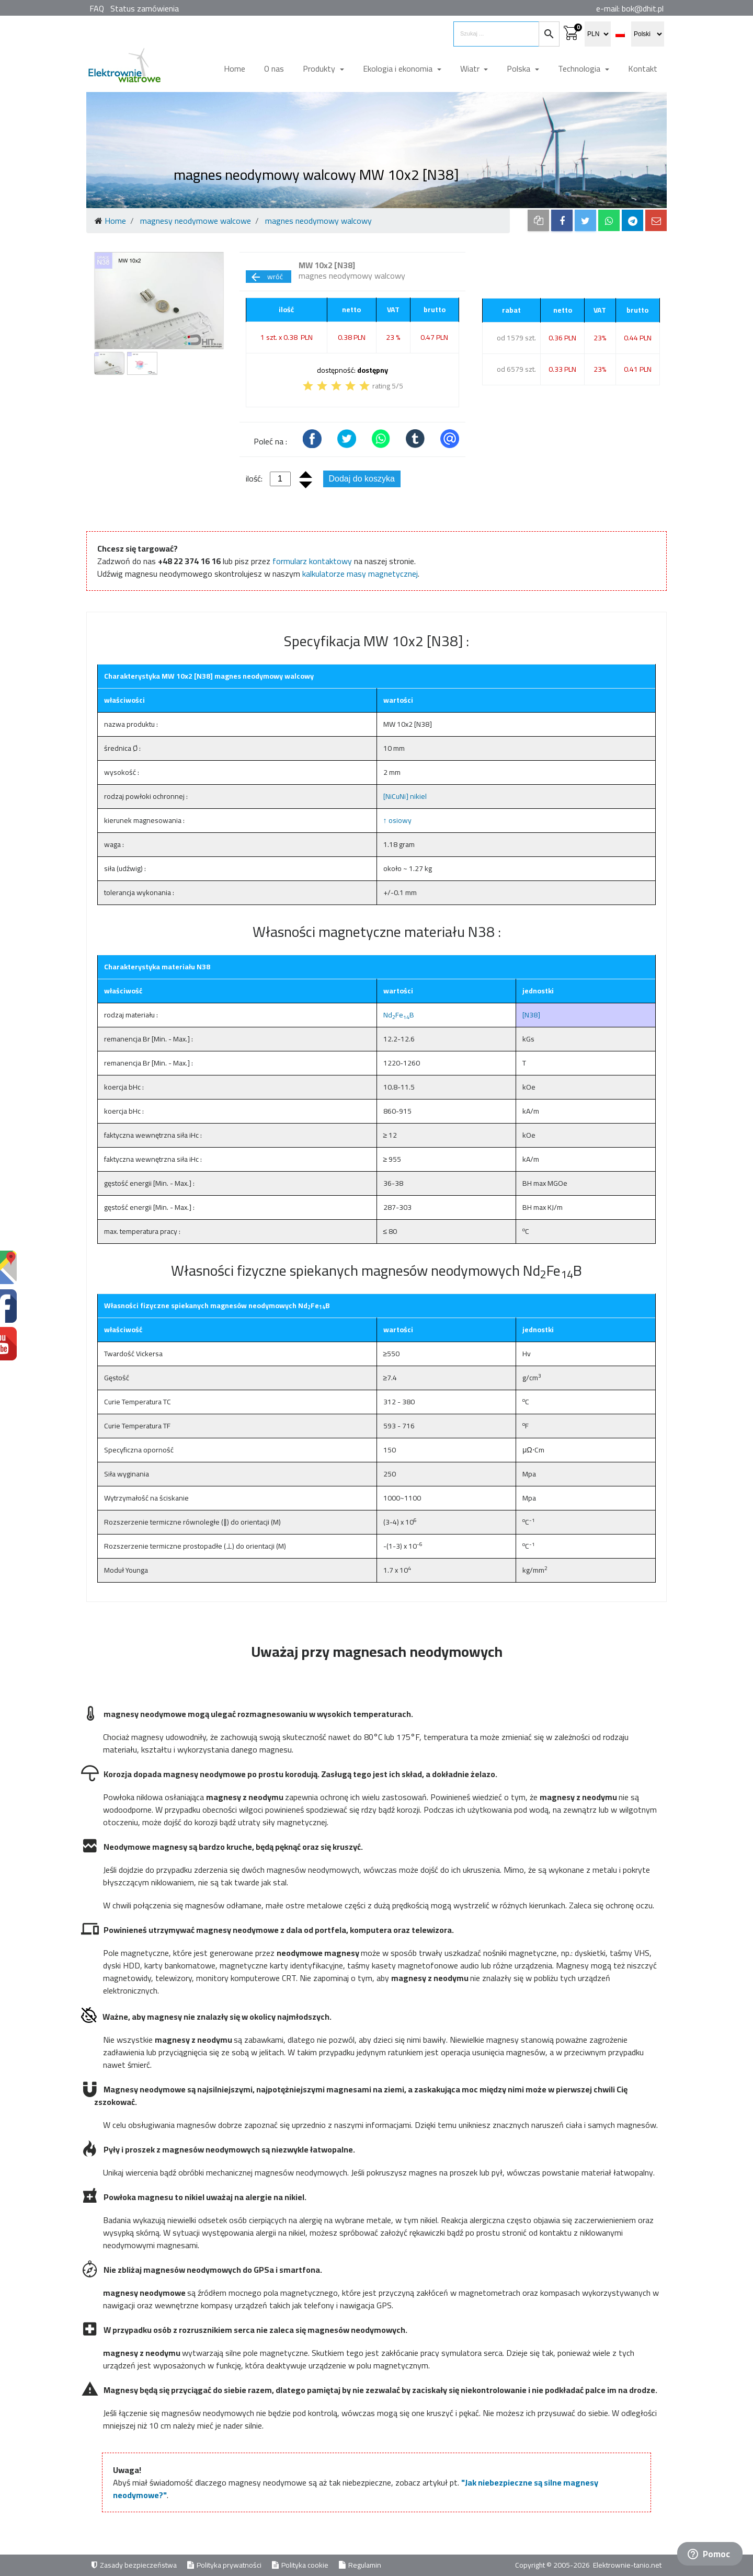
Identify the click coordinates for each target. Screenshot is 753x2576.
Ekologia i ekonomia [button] (399, 68)
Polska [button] (519, 68)
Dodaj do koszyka (362, 478)
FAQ (96, 8)
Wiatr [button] (471, 68)
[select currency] (598, 34)
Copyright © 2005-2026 (553, 2565)
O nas (274, 68)
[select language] (647, 34)
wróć (266, 276)
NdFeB (398, 1015)
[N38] (531, 1015)
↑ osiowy (397, 820)
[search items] (496, 34)
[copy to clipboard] (538, 220)
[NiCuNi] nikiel (405, 796)
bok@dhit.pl (643, 8)
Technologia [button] (580, 68)
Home (234, 68)
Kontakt (642, 68)
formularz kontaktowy (312, 561)
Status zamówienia (144, 8)
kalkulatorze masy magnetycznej (360, 573)
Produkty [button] (320, 68)
